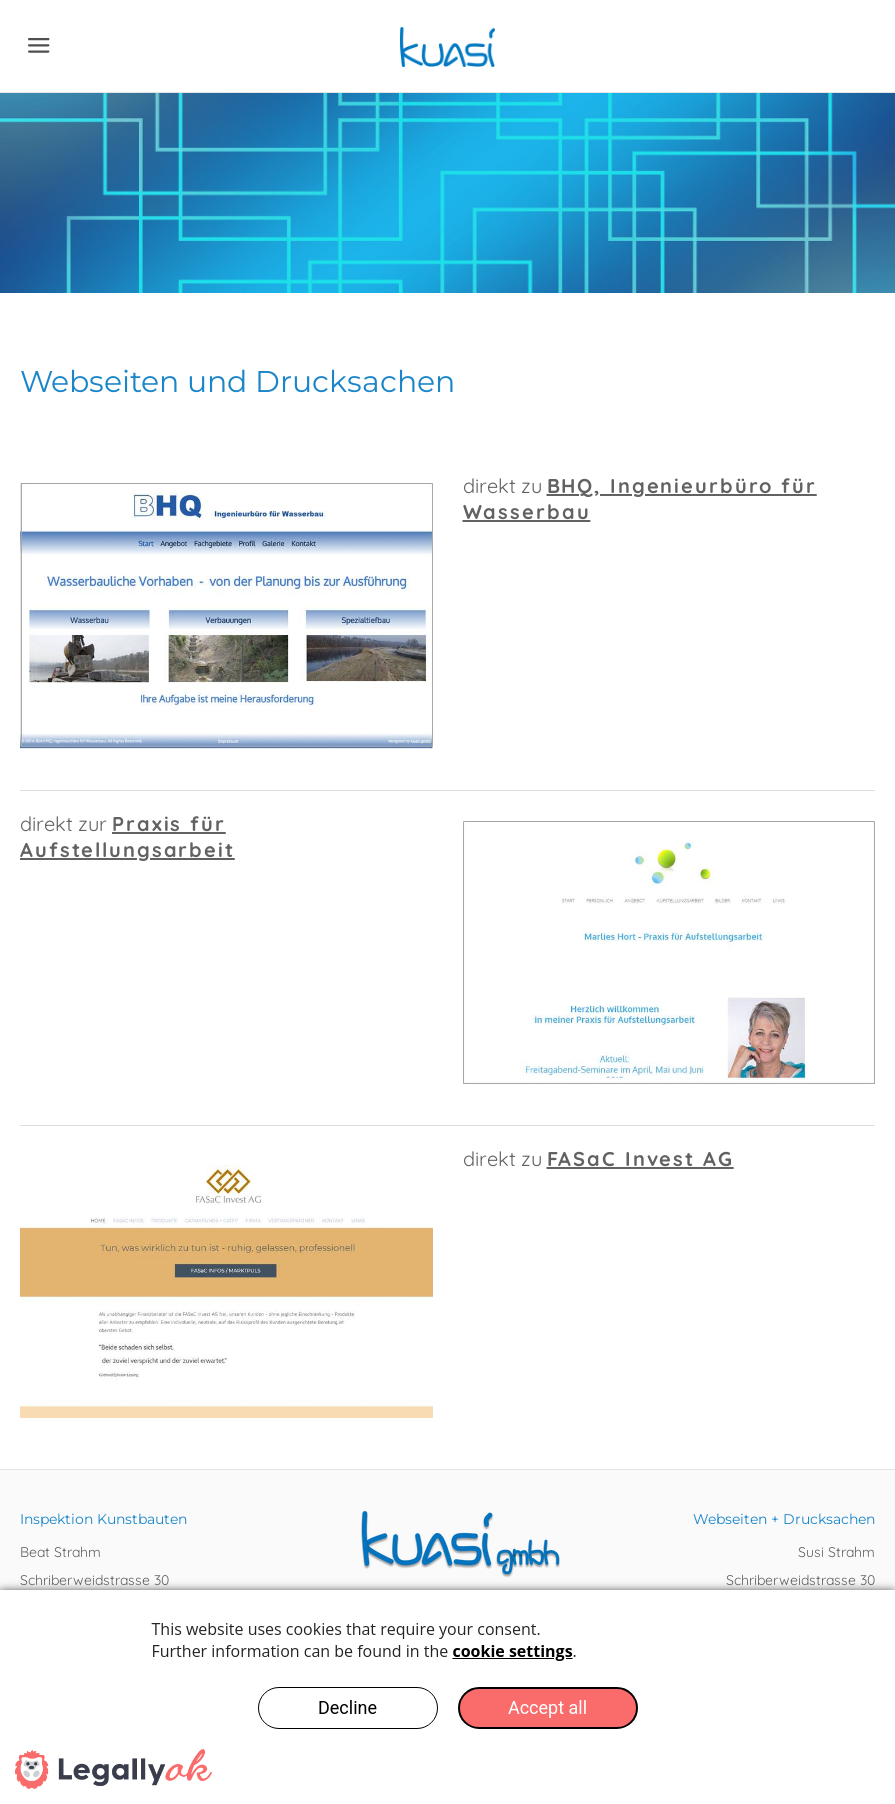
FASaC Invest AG (640, 1158)
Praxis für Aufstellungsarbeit (127, 836)
